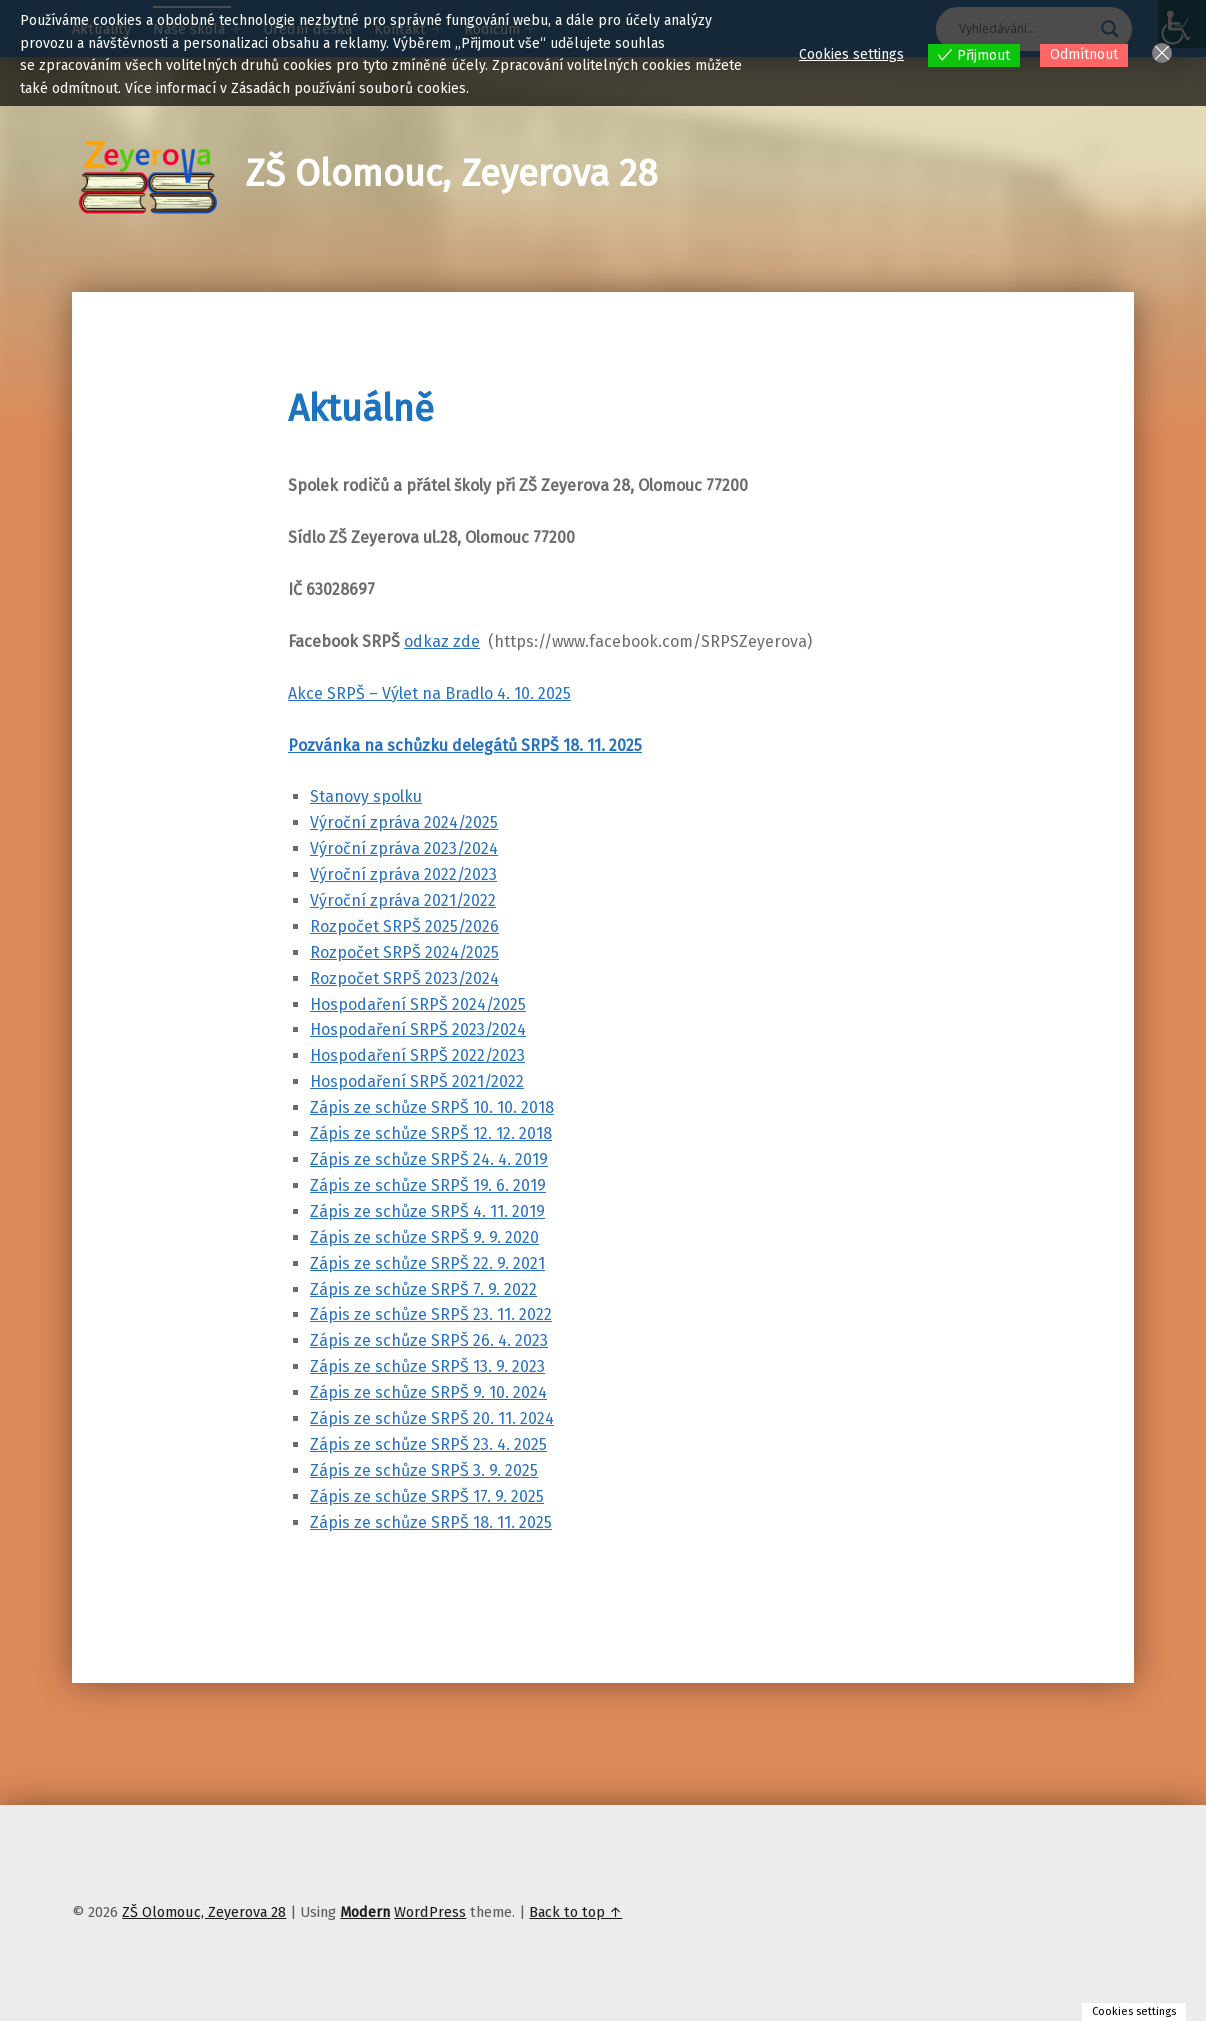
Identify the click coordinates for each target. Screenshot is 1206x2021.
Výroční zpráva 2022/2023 (403, 874)
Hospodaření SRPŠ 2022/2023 (417, 1055)
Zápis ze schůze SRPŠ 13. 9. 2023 (427, 1366)
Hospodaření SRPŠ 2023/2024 (418, 1029)
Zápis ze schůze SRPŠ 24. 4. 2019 (429, 1159)
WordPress (430, 1912)
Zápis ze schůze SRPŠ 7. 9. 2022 (423, 1289)
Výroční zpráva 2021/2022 (403, 900)
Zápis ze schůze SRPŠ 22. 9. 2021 (427, 1263)
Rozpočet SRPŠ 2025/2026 (404, 926)
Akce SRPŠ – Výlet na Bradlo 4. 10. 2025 (429, 693)
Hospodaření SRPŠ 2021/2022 (417, 1081)
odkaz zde (442, 641)
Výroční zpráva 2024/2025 (404, 822)
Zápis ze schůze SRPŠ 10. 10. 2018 (432, 1107)
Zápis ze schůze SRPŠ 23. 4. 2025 (428, 1444)
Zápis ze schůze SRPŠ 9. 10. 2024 (428, 1392)
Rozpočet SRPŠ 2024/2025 (404, 952)
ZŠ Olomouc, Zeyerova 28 (451, 174)
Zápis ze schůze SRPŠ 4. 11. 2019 (427, 1211)
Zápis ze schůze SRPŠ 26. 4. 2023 (429, 1340)
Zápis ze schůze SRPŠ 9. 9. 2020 (424, 1237)
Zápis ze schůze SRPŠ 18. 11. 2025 (431, 1522)
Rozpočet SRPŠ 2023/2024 (404, 978)
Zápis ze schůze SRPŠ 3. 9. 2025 (424, 1470)
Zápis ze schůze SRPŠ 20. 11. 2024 (432, 1418)
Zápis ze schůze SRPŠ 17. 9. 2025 (427, 1496)
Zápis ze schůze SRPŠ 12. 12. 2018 (431, 1133)
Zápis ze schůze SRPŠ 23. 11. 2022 (431, 1314)
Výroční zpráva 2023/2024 (404, 848)
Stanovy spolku (366, 796)
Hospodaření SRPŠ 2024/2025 (418, 1004)
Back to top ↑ (575, 1912)
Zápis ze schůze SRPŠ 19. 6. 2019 (428, 1185)
